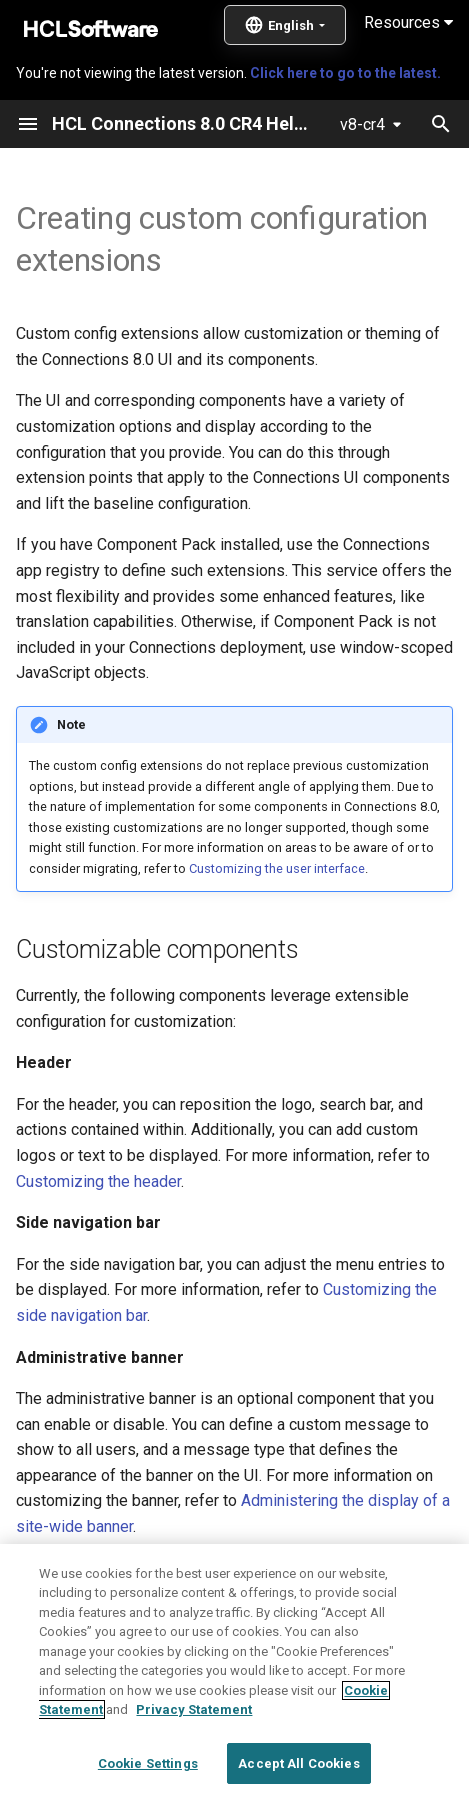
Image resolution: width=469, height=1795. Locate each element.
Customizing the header (98, 1181)
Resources (408, 22)
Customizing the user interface (277, 868)
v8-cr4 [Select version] (362, 124)
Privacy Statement (194, 1755)
